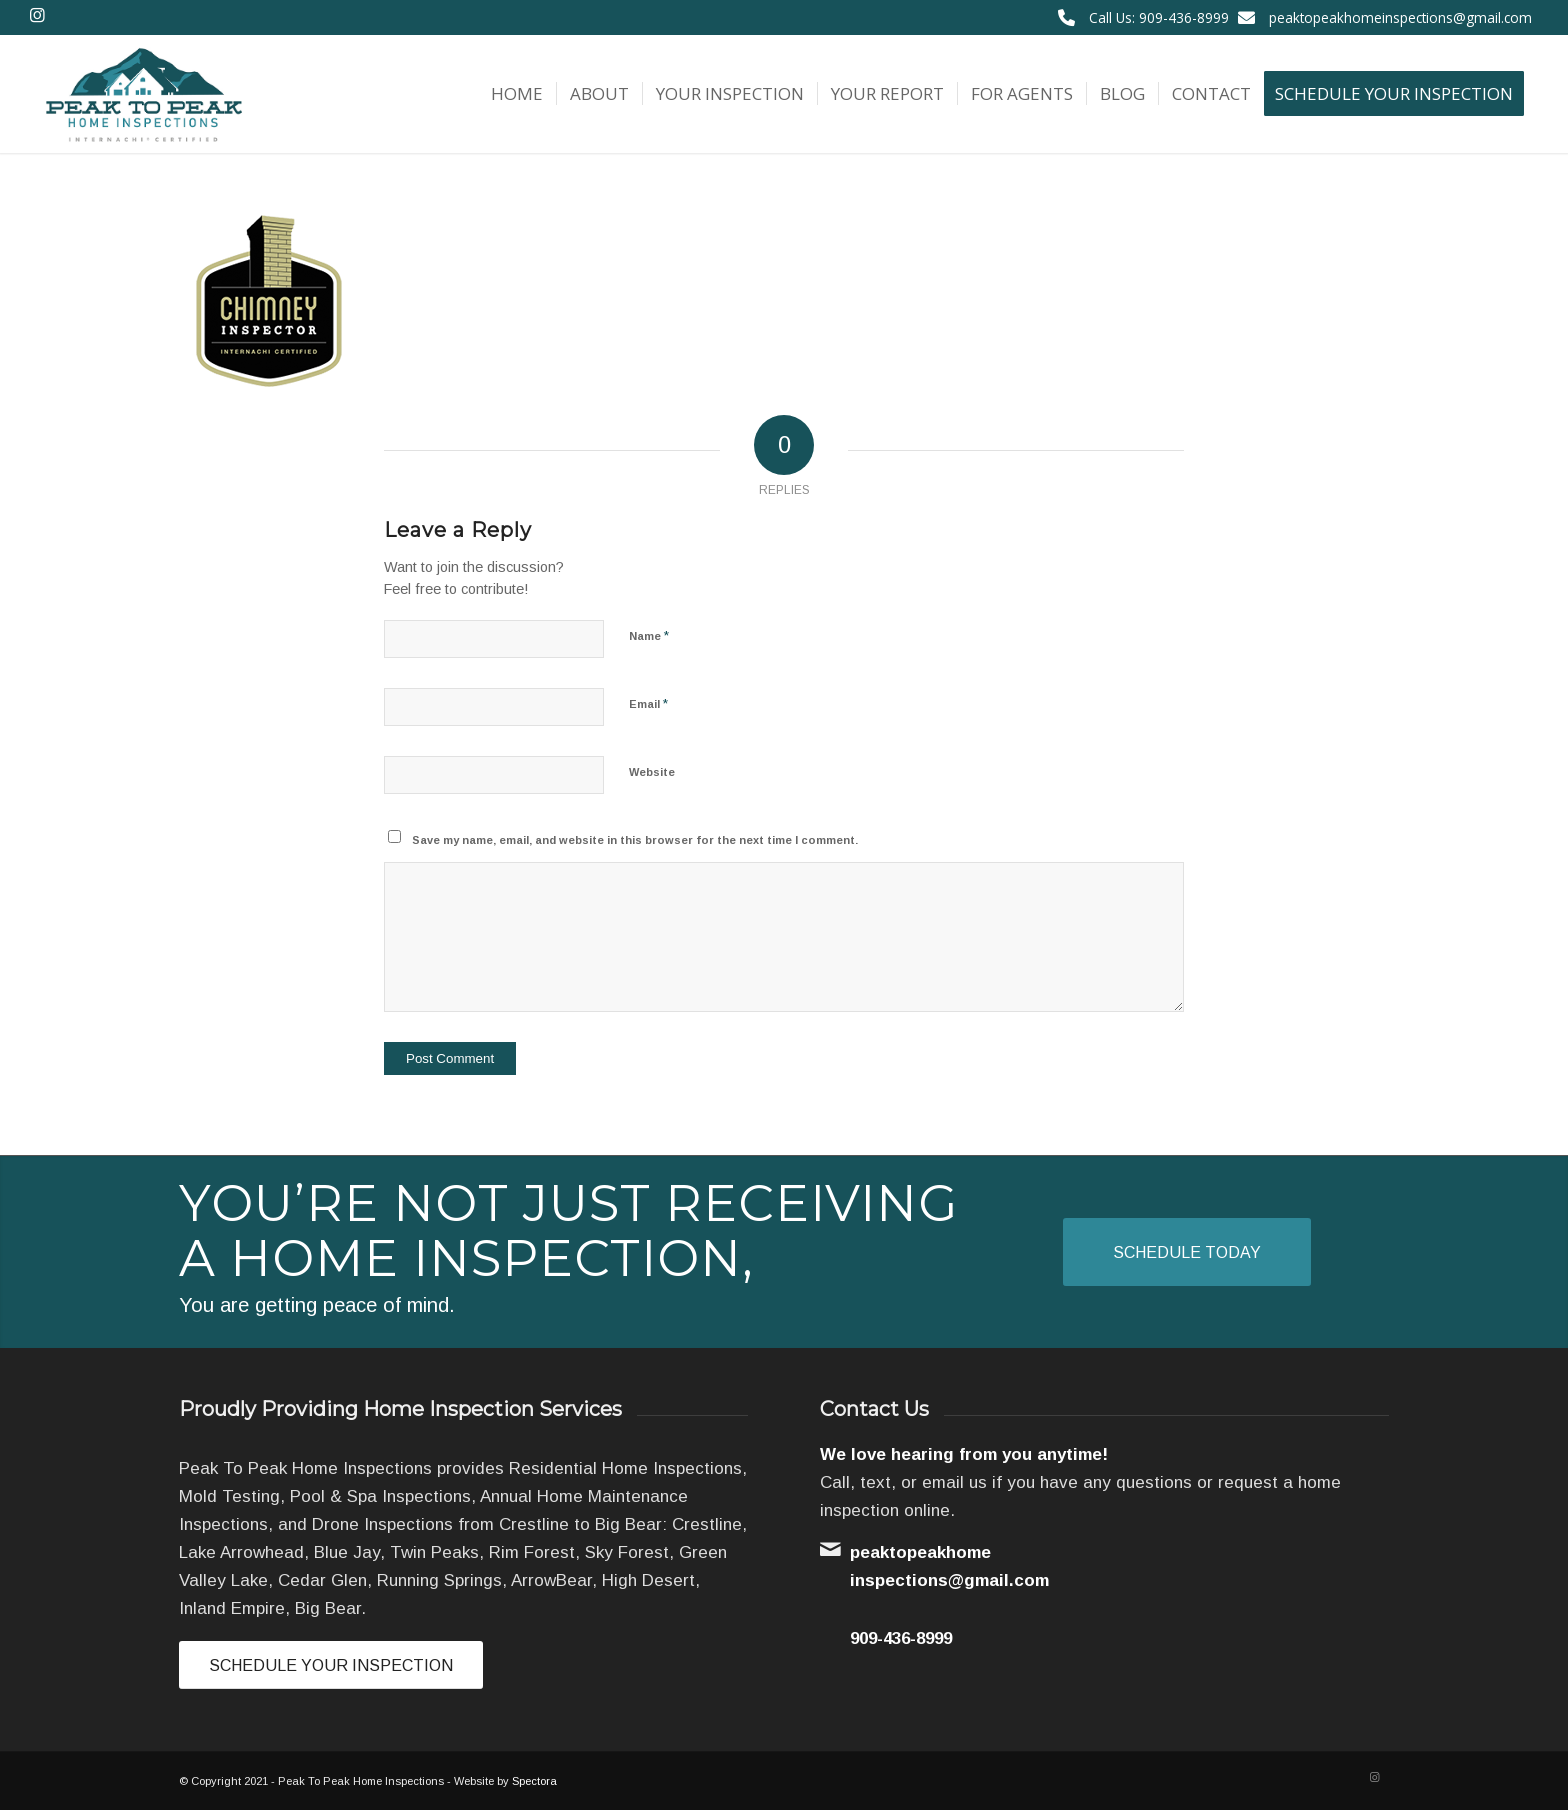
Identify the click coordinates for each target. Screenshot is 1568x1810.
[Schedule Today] (1187, 1252)
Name (649, 635)
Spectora (534, 1781)
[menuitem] (517, 94)
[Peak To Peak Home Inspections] (141, 94)
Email (648, 703)
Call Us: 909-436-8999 (1159, 17)
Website (652, 772)
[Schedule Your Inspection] (331, 1665)
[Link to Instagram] (37, 15)
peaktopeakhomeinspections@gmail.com (1400, 17)
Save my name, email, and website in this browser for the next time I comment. (635, 840)
